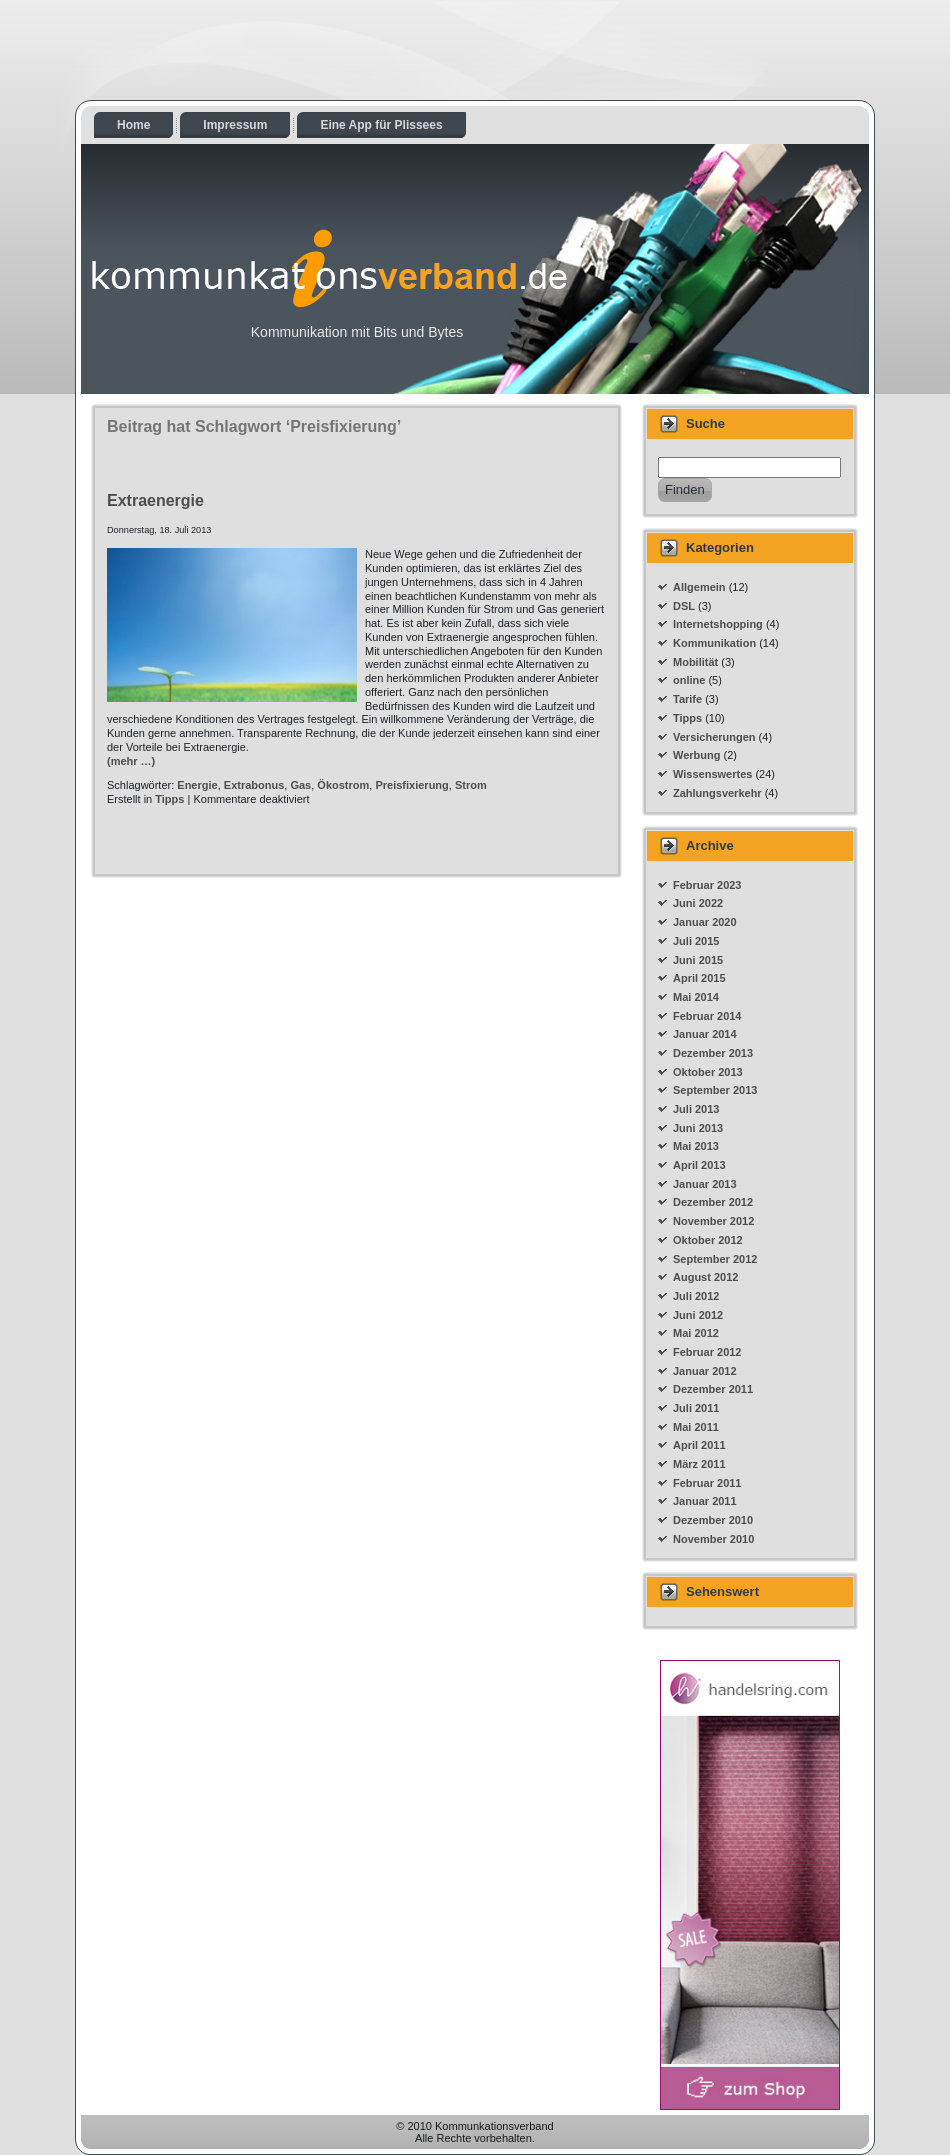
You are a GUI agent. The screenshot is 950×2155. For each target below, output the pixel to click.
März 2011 (699, 1464)
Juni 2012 (698, 1315)
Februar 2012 (707, 1352)
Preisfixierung (411, 785)
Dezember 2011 (713, 1389)
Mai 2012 (696, 1333)
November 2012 (713, 1221)
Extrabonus (254, 785)
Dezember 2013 (713, 1053)
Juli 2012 (696, 1296)
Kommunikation (714, 643)
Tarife (687, 699)
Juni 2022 (698, 903)
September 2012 (715, 1259)
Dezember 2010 (713, 1520)
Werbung (696, 755)
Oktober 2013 (708, 1072)
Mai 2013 (696, 1146)
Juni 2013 (698, 1128)
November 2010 (713, 1539)
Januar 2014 (705, 1034)
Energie (197, 785)
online (689, 680)
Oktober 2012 (708, 1240)
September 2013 (715, 1090)
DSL (684, 606)
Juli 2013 (696, 1109)
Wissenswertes (712, 774)
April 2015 (699, 978)
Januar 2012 (705, 1371)
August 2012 (705, 1277)
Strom (471, 785)
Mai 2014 (696, 997)
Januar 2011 (705, 1501)
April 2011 (699, 1445)
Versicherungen (714, 737)
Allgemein (699, 587)
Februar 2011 (707, 1483)
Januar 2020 (705, 922)
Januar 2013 (705, 1184)
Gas (300, 785)
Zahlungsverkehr (717, 793)
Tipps (169, 799)
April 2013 (699, 1165)
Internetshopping (718, 624)
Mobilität (695, 662)
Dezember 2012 (713, 1202)
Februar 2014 (707, 1016)
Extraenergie (155, 500)
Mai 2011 (696, 1427)
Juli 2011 (696, 1408)
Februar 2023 (707, 885)
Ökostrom (343, 785)
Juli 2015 (696, 941)
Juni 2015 (698, 960)
